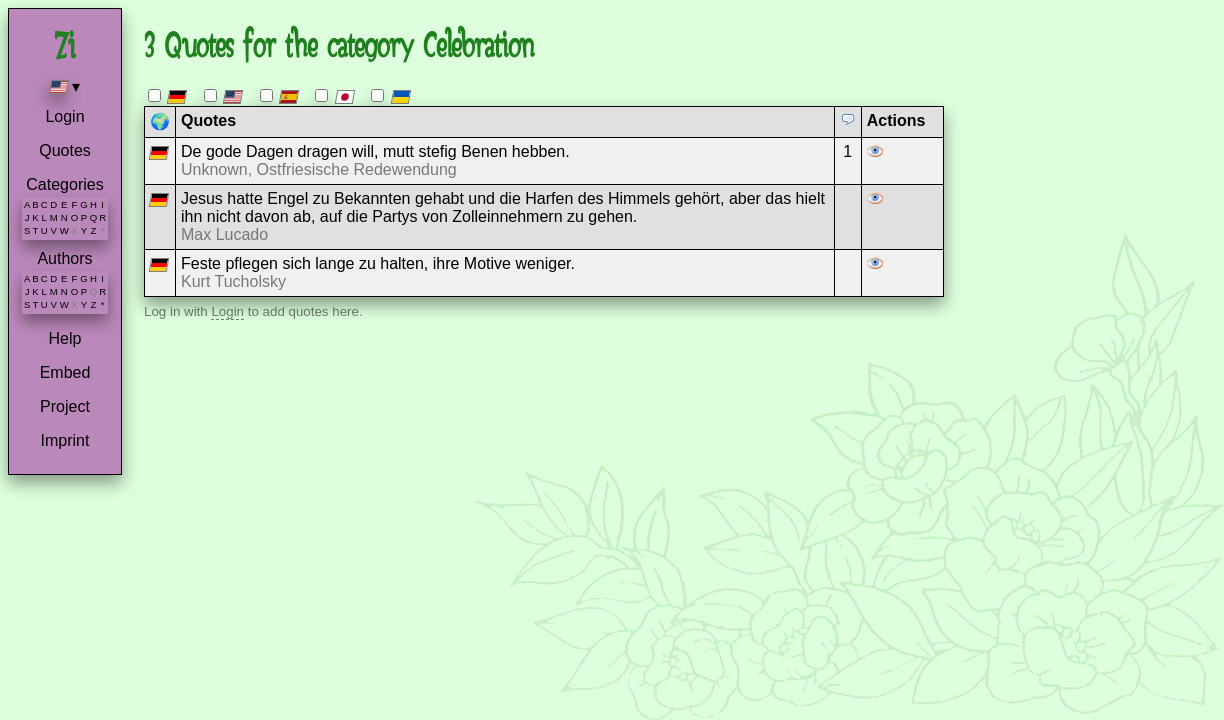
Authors (64, 258)
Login (64, 116)
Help (65, 338)
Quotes (65, 150)
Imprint (65, 440)
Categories (64, 184)
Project (65, 406)
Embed (65, 372)
